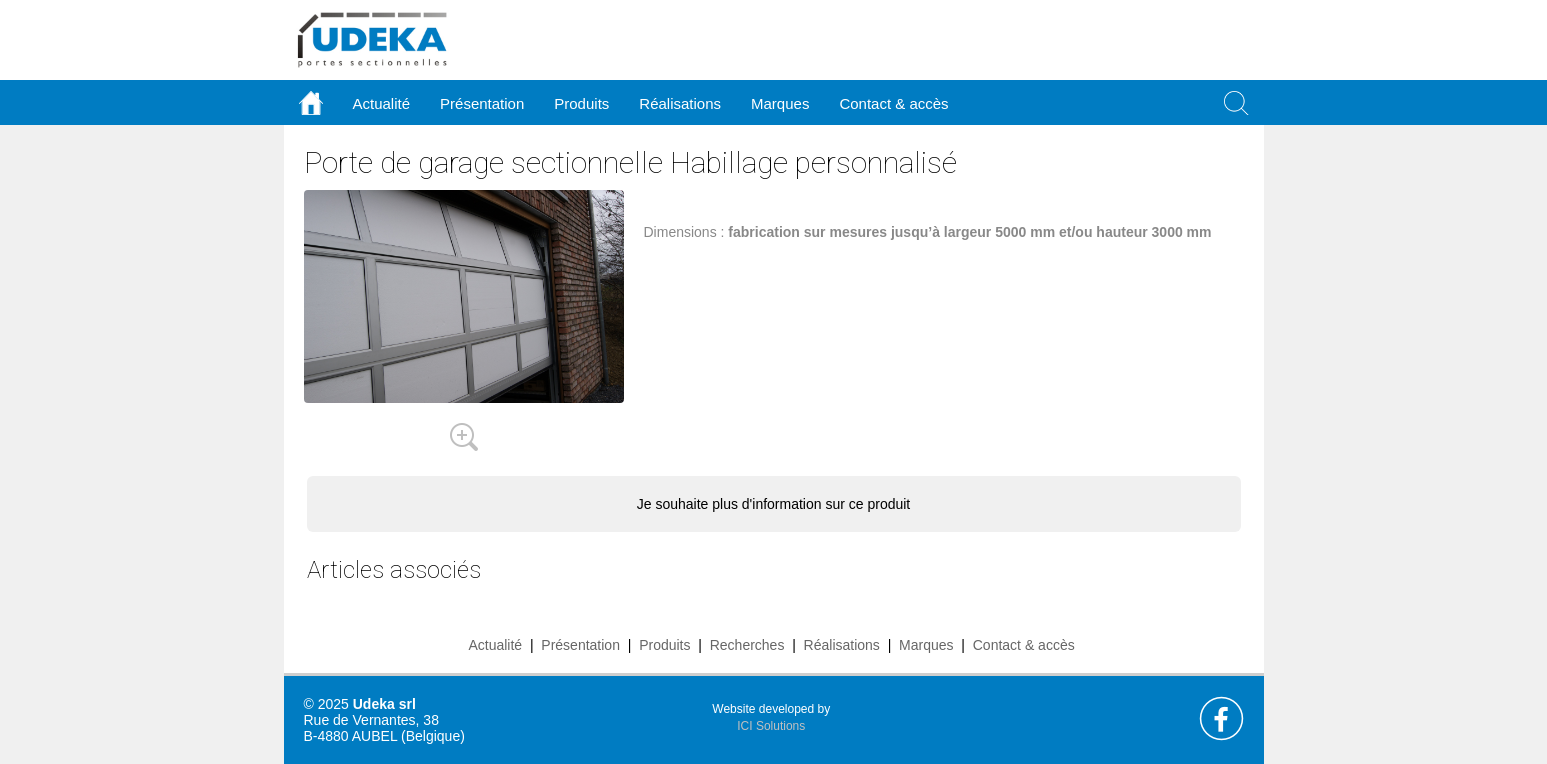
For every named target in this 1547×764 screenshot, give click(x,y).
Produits (664, 645)
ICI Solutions (771, 726)
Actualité (495, 645)
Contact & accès (893, 103)
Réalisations (842, 645)
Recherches (747, 645)
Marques (926, 645)
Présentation (580, 645)
